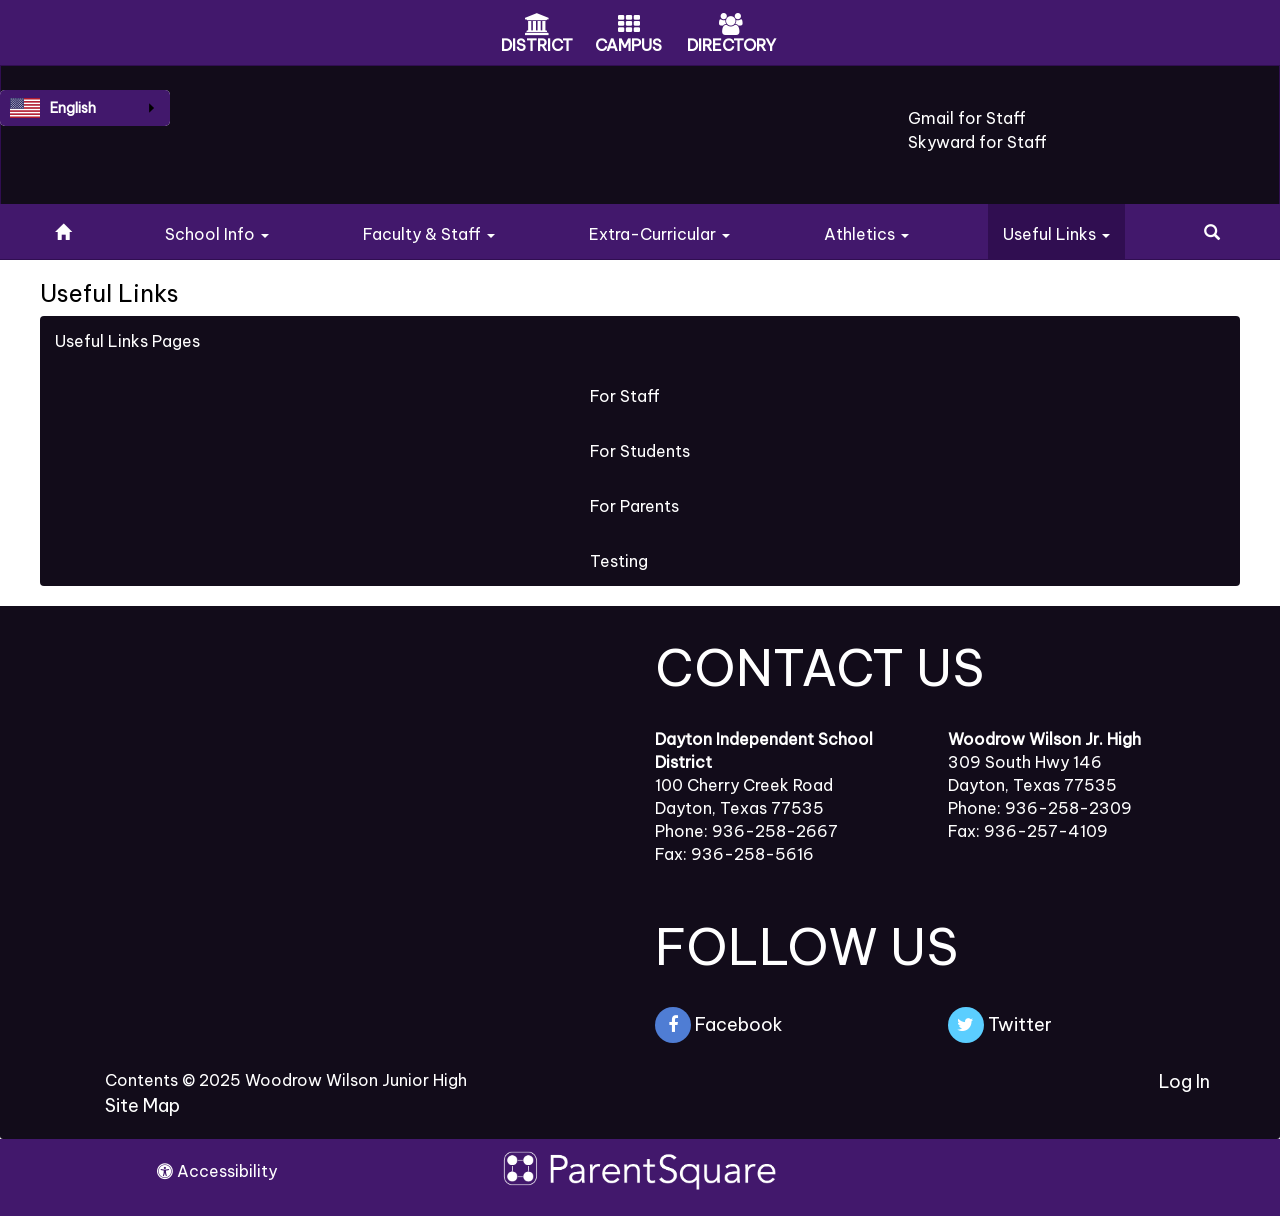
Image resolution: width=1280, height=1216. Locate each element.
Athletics (866, 234)
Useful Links (1056, 234)
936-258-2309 (1068, 808)
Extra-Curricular (659, 234)
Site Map (142, 1105)
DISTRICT (537, 45)
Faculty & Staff (429, 234)
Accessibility (217, 1171)
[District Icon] (537, 26)
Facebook (719, 1025)
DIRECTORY (731, 45)
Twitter (1000, 1025)
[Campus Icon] (629, 26)
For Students (640, 451)
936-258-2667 (775, 831)
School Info (217, 234)
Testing (619, 561)
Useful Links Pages (127, 341)
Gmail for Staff (967, 118)
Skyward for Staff (977, 142)
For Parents (634, 506)
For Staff (625, 396)
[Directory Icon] (731, 26)
